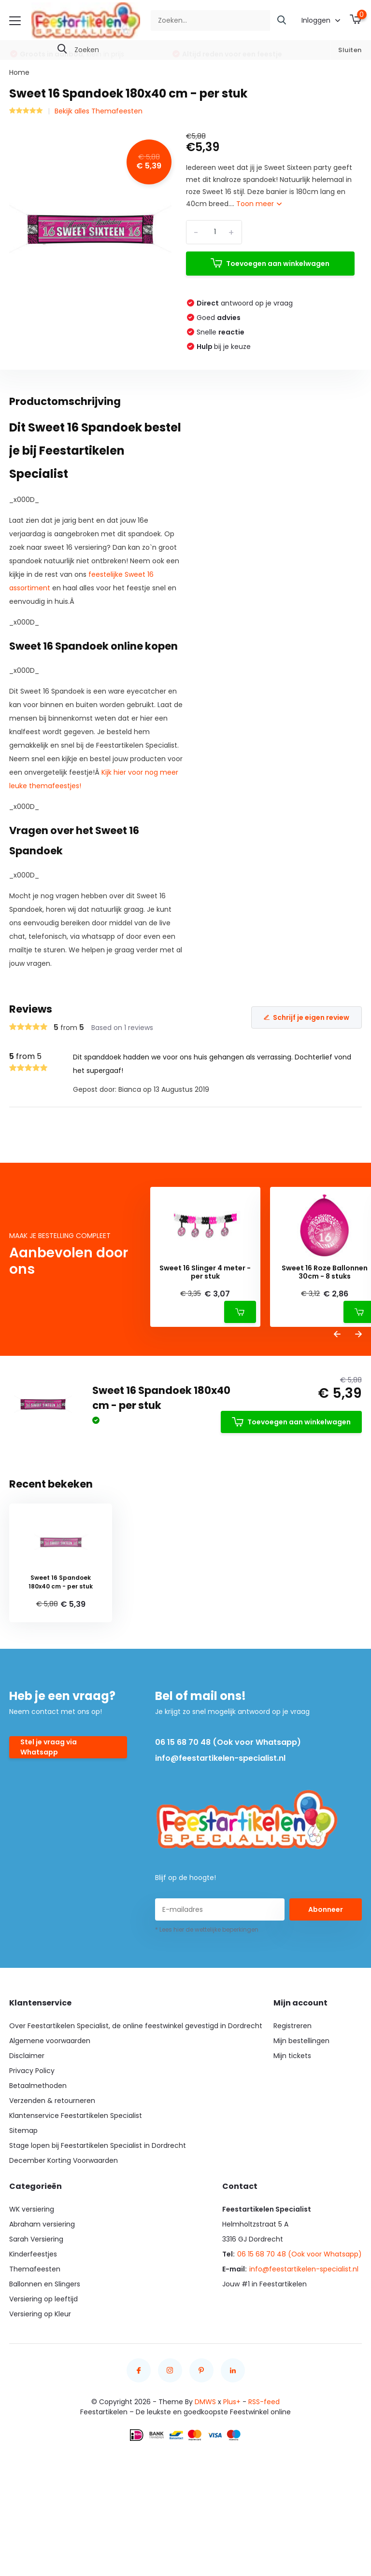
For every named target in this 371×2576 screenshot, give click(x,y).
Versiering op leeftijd (43, 2299)
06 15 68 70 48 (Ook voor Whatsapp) (228, 1742)
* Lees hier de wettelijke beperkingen (206, 1929)
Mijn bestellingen (301, 2041)
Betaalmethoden (38, 2085)
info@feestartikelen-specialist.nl (220, 1758)
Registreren (292, 2026)
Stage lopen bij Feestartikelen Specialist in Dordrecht (97, 2145)
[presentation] (337, 1335)
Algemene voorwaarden (49, 2041)
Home (19, 72)
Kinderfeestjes (33, 2254)
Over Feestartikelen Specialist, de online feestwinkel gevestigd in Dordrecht (135, 2026)
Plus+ (232, 2402)
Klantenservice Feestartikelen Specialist (75, 2115)
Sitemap (23, 2130)
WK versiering (31, 2209)
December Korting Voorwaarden (63, 2160)
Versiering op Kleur (40, 2314)
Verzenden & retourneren (52, 2100)
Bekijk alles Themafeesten (99, 111)
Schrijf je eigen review (306, 1017)
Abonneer (325, 1909)
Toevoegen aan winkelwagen (270, 263)
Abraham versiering (42, 2224)
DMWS (205, 2402)
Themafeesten (34, 2269)
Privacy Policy (32, 2070)
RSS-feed (264, 2402)
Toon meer (259, 204)
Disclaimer (26, 2056)
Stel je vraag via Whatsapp (48, 1747)
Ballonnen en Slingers (44, 2284)
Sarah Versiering (36, 2239)
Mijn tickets (292, 2056)
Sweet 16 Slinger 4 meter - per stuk (205, 1272)
